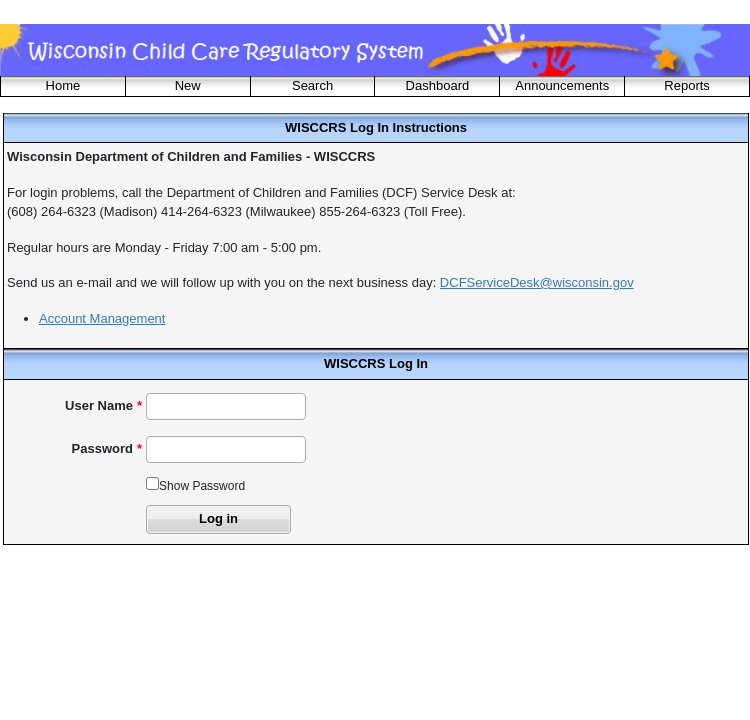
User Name (99, 405)
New (188, 85)
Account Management (102, 318)
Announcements (562, 85)
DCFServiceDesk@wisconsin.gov (537, 282)
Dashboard (438, 85)
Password (102, 448)
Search (312, 85)
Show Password (202, 486)
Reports (687, 85)
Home (63, 85)
